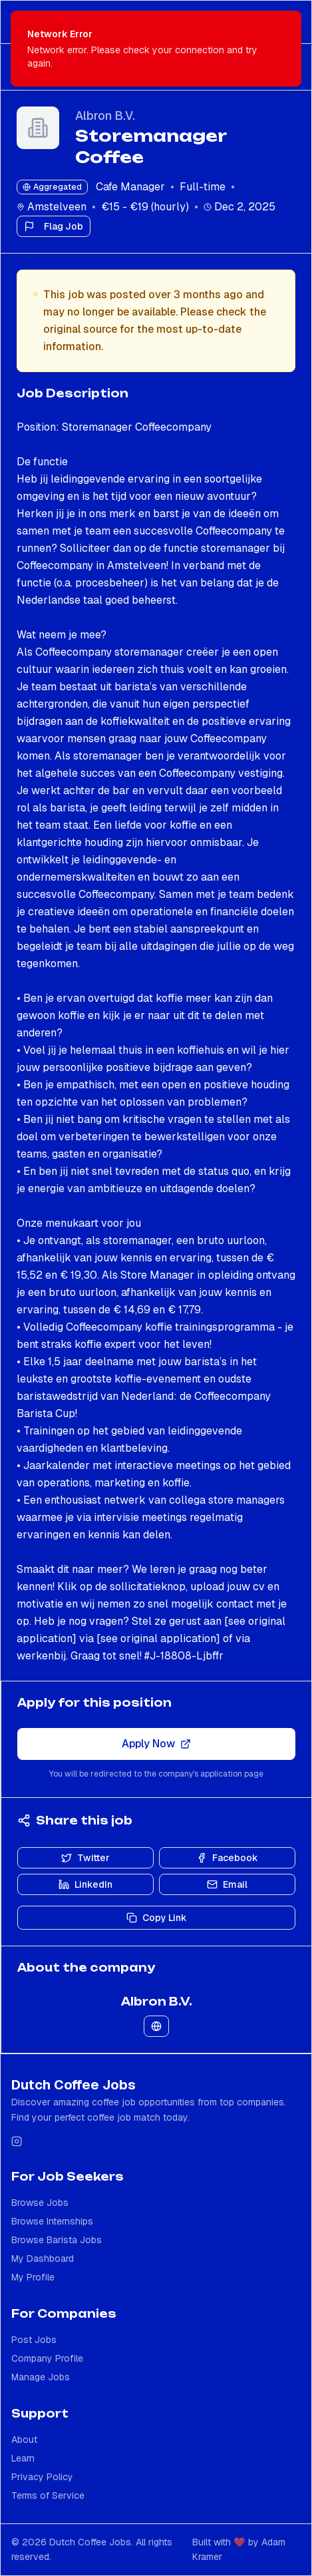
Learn (23, 2458)
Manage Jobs (40, 2377)
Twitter (85, 1858)
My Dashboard (42, 2258)
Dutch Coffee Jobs (73, 2084)
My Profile (33, 2277)
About (24, 2440)
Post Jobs (34, 2340)
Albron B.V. (105, 115)
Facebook (227, 1858)
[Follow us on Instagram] (16, 2141)
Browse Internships (52, 2221)
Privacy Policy (42, 2477)
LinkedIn (85, 1884)
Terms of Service (47, 2495)
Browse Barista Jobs (56, 2240)
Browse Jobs (40, 2203)
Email (227, 1884)
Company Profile (47, 2358)
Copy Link (156, 1918)
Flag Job (53, 226)
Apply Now (156, 1744)
